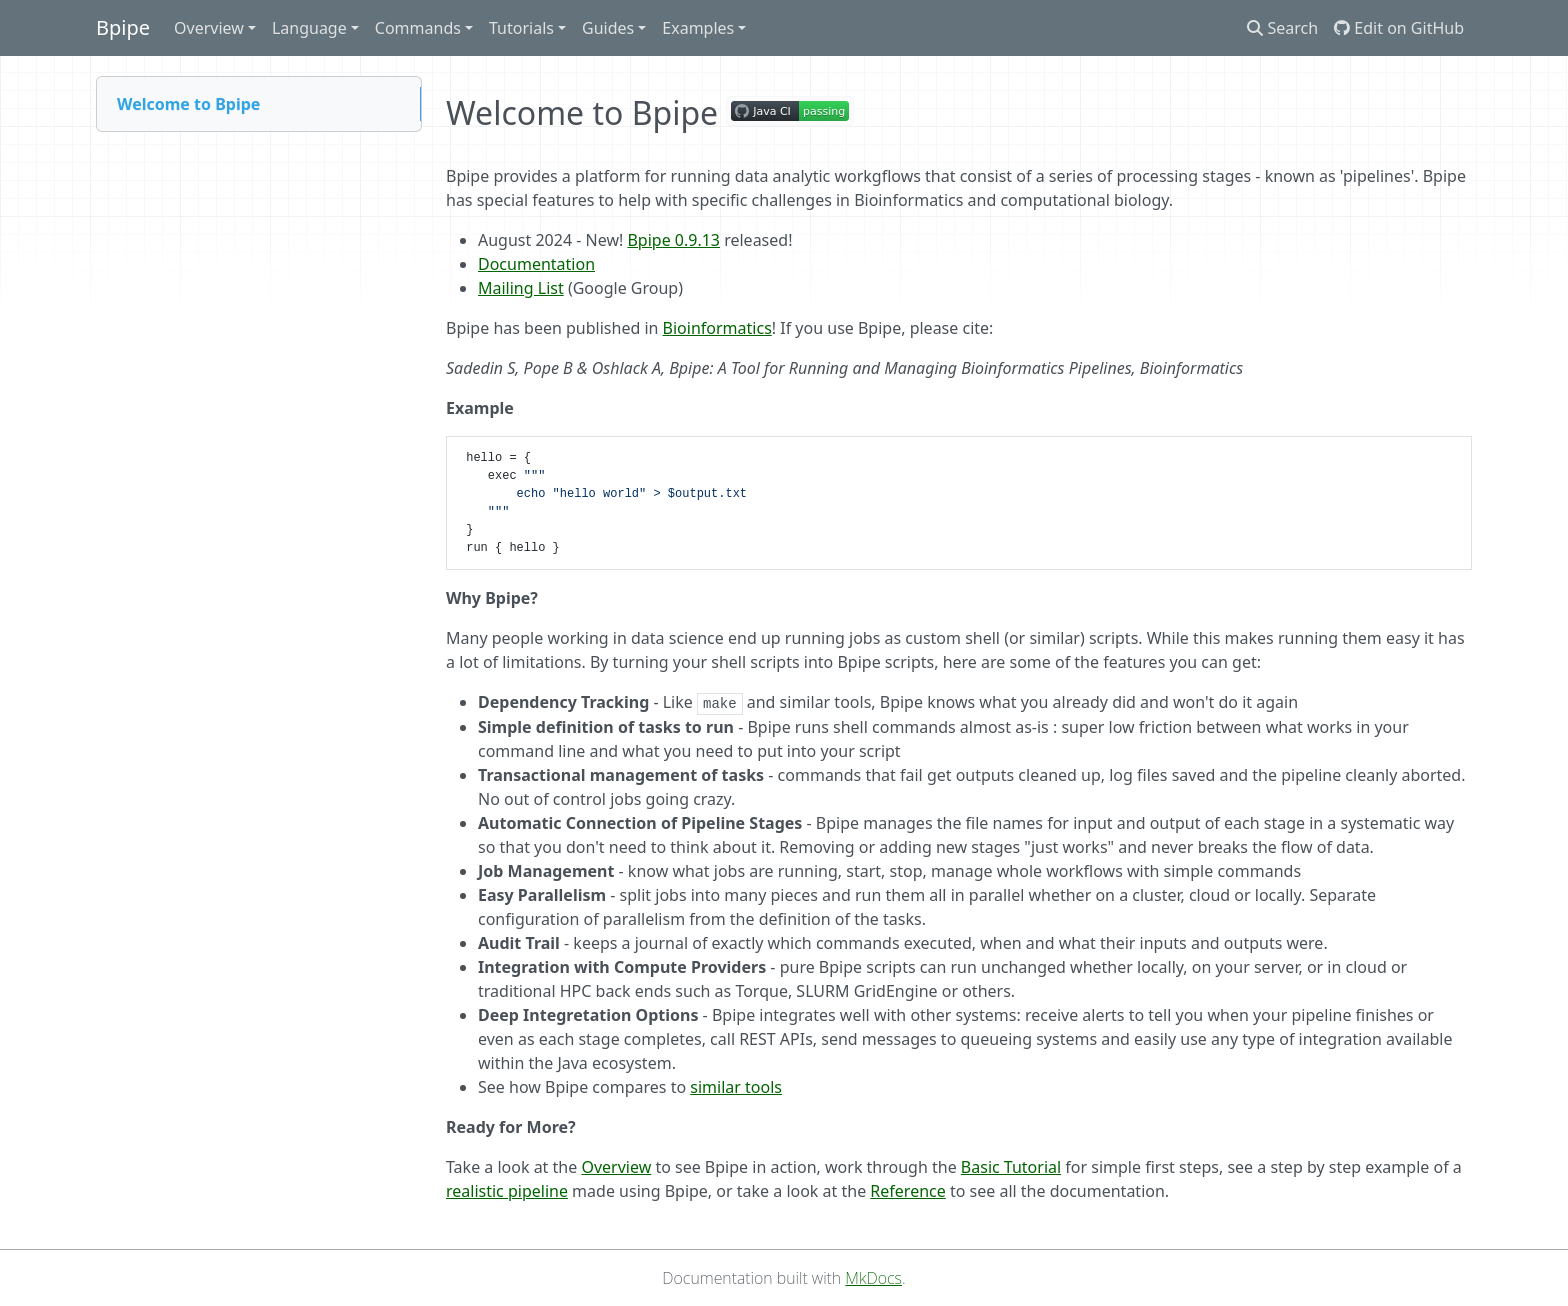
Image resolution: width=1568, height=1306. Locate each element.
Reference (907, 1191)
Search (1282, 28)
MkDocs (873, 1278)
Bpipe (123, 27)
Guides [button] (608, 28)
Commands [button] (418, 28)
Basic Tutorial (1011, 1167)
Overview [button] (209, 28)
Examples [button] (698, 28)
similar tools (736, 1087)
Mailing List (521, 288)
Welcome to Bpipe (188, 104)
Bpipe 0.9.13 (673, 240)
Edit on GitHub (1399, 28)
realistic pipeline (507, 1191)
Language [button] (309, 28)
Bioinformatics (717, 328)
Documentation (536, 264)
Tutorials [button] (521, 28)
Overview (616, 1167)
